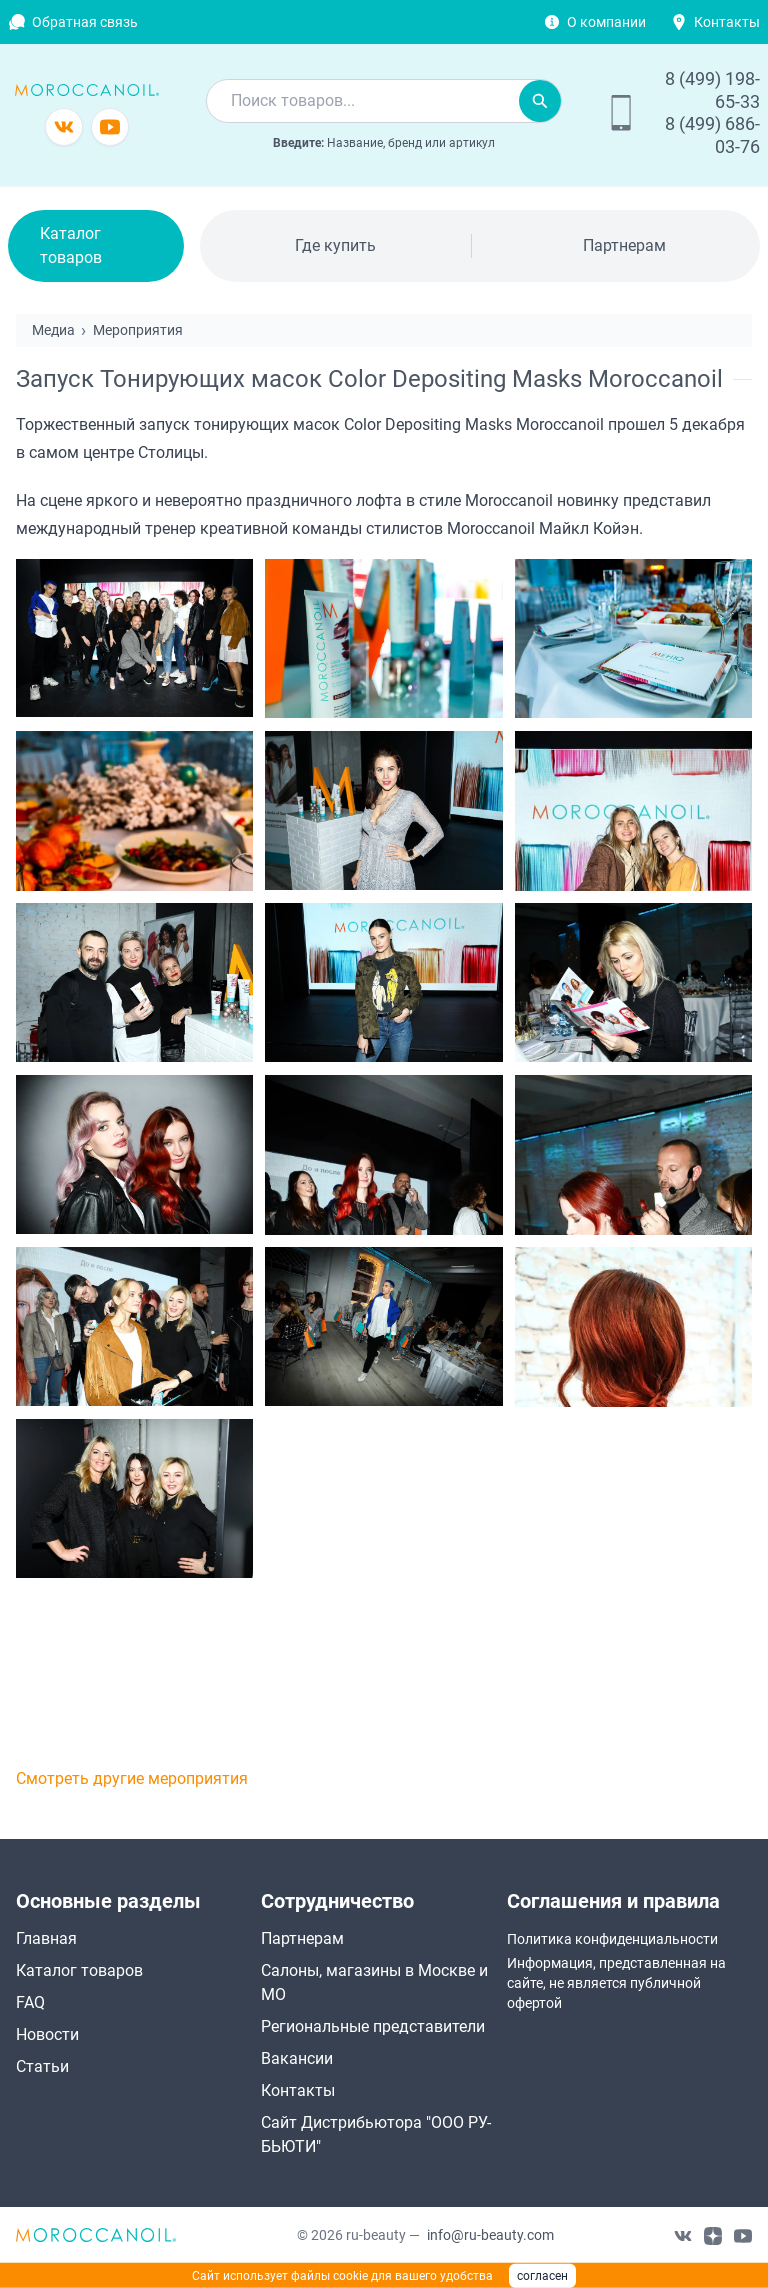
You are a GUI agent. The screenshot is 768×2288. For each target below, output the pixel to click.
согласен (542, 2276)
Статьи (42, 2066)
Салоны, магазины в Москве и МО (374, 1982)
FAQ (30, 2002)
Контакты (727, 22)
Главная (46, 1938)
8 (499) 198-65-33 (712, 90)
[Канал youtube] (110, 127)
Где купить (335, 245)
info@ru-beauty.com (490, 2235)
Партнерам (624, 245)
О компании (606, 22)
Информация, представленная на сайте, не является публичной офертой (616, 1983)
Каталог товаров (71, 245)
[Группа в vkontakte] (64, 127)
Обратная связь (85, 22)
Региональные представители (373, 2026)
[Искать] (540, 101)
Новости (47, 2034)
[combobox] (363, 101)
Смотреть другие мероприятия (132, 1778)
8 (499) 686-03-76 (712, 135)
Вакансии (297, 2058)
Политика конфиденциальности (612, 1939)
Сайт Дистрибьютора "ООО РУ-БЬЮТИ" (376, 2134)
